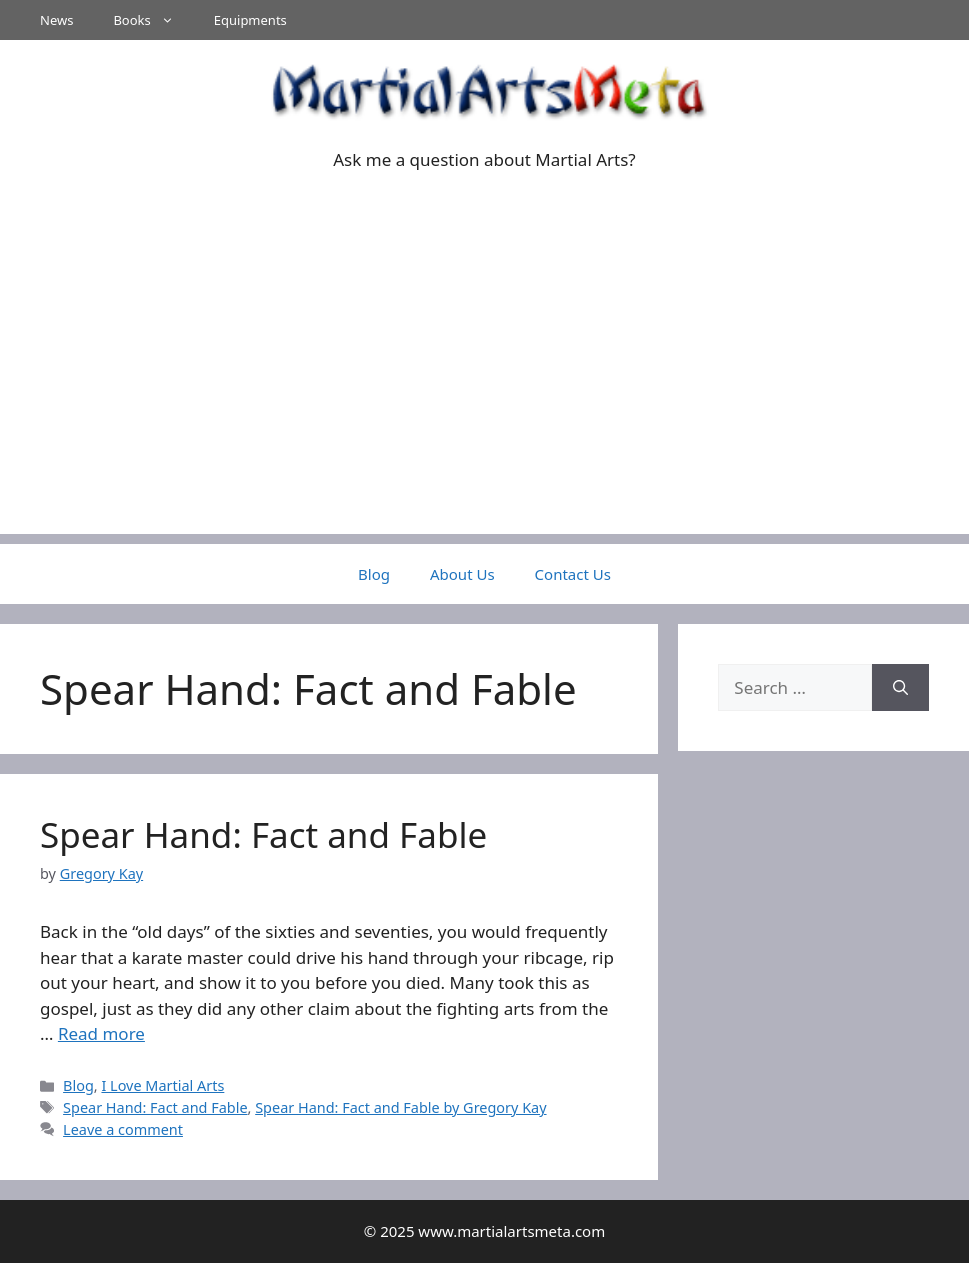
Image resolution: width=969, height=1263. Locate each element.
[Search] (900, 688)
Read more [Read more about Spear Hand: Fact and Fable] (101, 1033)
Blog (374, 574)
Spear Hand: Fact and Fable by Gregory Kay (400, 1107)
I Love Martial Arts (162, 1085)
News (56, 20)
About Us (462, 574)
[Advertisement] (484, 394)
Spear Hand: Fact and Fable (263, 834)
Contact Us (573, 574)
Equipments (250, 20)
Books (153, 20)
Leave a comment (123, 1129)
